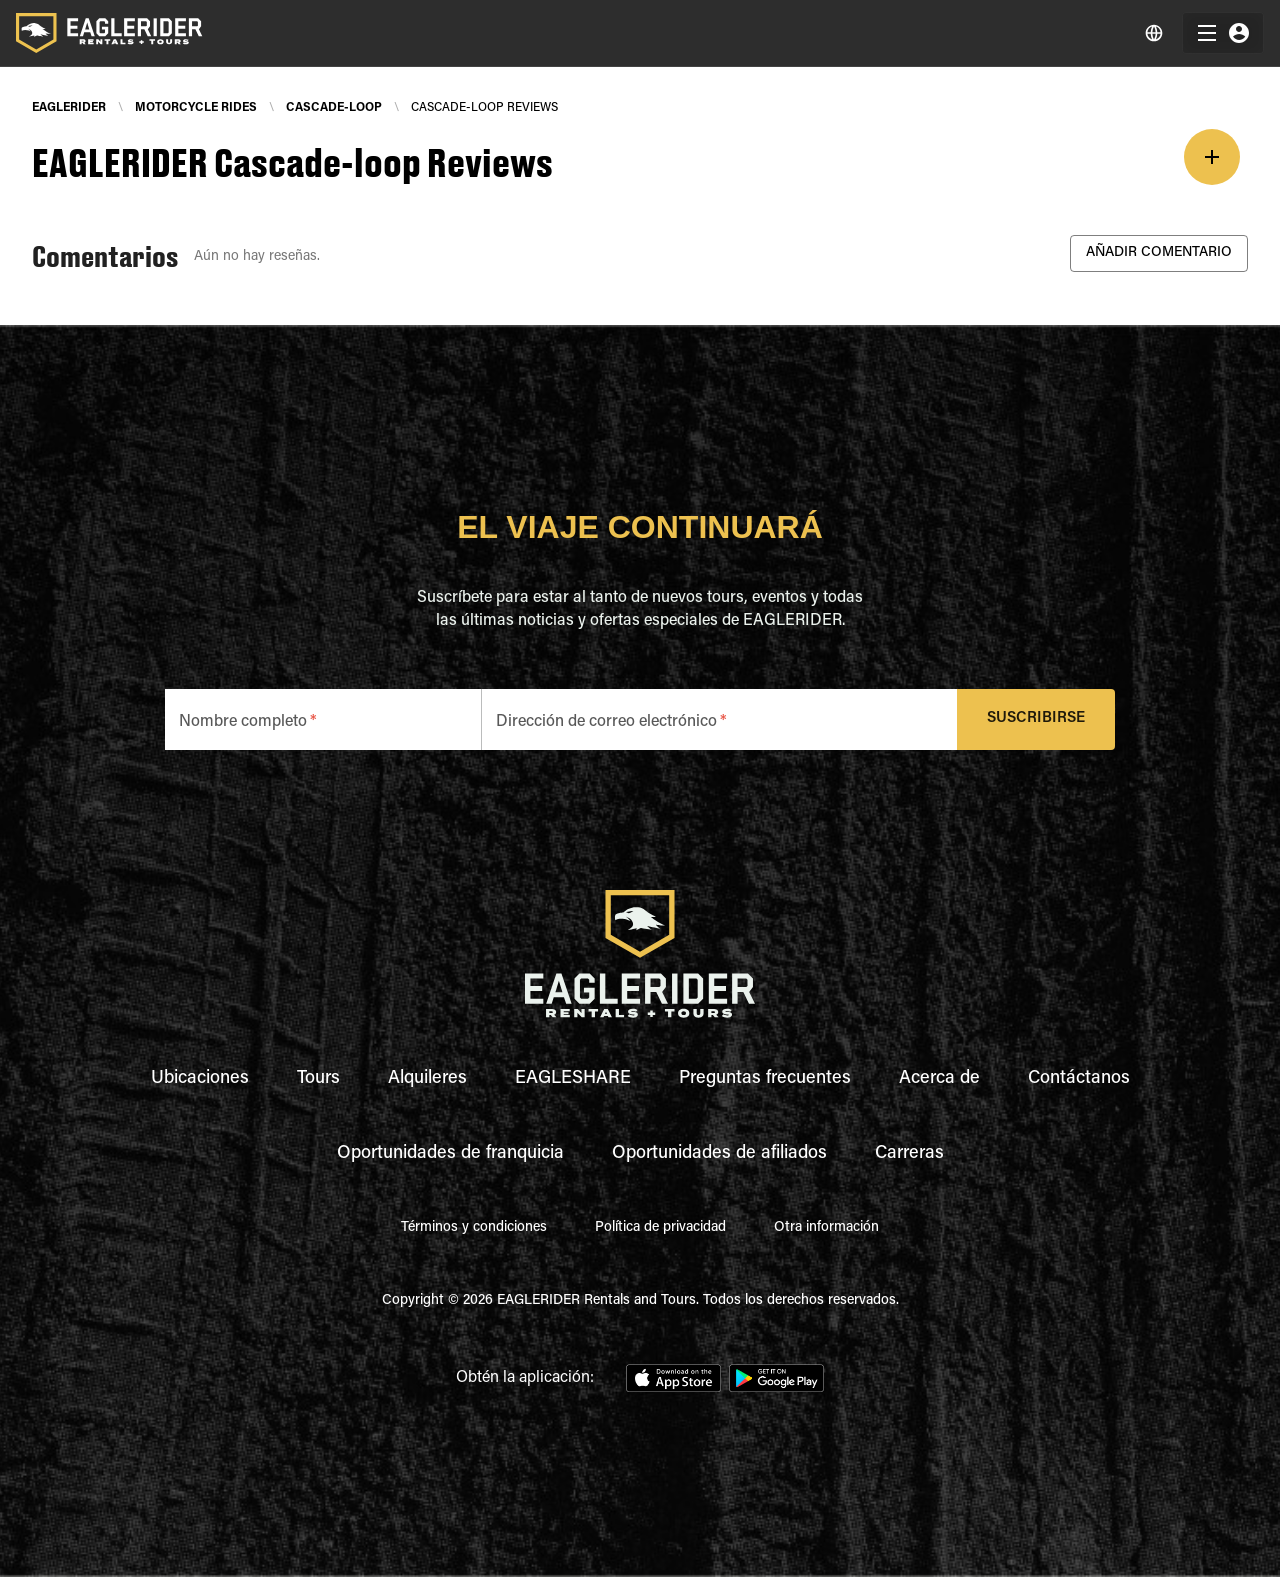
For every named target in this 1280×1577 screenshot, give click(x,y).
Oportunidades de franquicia (450, 1154)
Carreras (909, 1154)
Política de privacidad (660, 1228)
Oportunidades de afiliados (719, 1154)
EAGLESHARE (573, 1079)
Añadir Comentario (1159, 253)
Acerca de (939, 1079)
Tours (318, 1079)
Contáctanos (1079, 1079)
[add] (1212, 157)
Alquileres (427, 1079)
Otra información (826, 1228)
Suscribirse (1036, 719)
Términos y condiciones (474, 1228)
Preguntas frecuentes (765, 1079)
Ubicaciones (200, 1079)
